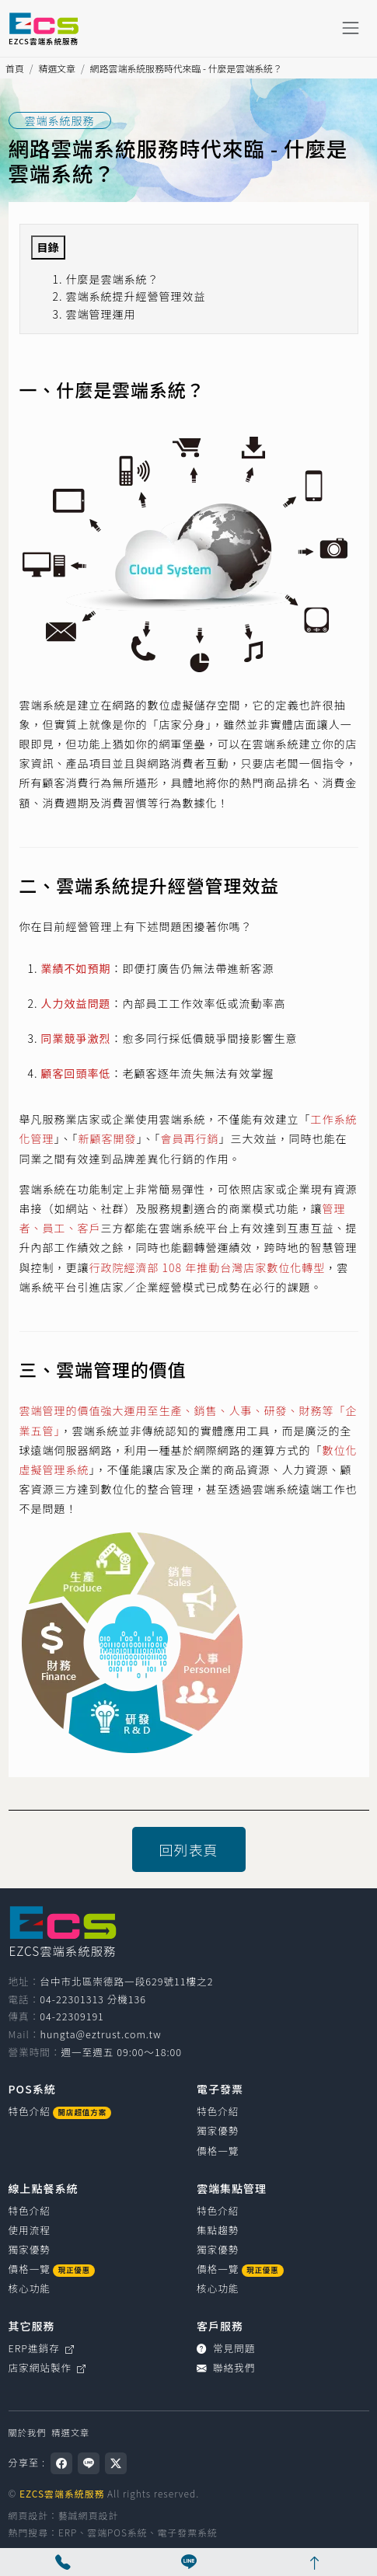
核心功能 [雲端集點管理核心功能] (218, 2288)
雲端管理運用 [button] (101, 314)
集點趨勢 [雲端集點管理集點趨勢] (218, 2229)
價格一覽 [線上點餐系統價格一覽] (52, 2268)
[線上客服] (189, 2562)
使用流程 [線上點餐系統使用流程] (30, 2229)
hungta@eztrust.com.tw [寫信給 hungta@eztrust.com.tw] (100, 2034)
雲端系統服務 (60, 120)
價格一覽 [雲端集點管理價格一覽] (240, 2268)
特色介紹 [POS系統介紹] (60, 2111)
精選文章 (56, 68)
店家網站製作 (48, 2367)
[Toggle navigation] (350, 28)
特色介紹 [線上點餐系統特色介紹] (30, 2210)
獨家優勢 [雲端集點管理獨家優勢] (218, 2249)
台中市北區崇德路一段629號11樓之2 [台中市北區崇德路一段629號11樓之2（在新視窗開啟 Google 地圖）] (126, 1981)
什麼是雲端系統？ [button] (112, 279)
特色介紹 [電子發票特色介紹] (218, 2111)
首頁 (14, 68)
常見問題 (226, 2348)
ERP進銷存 (42, 2348)
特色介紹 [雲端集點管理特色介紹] (218, 2210)
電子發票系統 (187, 2532)
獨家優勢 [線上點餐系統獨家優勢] (30, 2249)
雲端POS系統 (117, 2532)
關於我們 (28, 2432)
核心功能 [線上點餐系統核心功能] (30, 2288)
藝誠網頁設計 (88, 2515)
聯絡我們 (226, 2367)
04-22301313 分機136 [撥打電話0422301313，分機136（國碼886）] (93, 1999)
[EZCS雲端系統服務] (44, 28)
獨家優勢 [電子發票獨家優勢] (218, 2130)
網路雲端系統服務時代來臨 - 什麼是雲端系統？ (186, 68)
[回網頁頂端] (314, 2562)
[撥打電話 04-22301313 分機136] (63, 2562)
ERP (67, 2532)
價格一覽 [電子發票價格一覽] (218, 2150)
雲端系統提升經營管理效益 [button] (136, 296)
